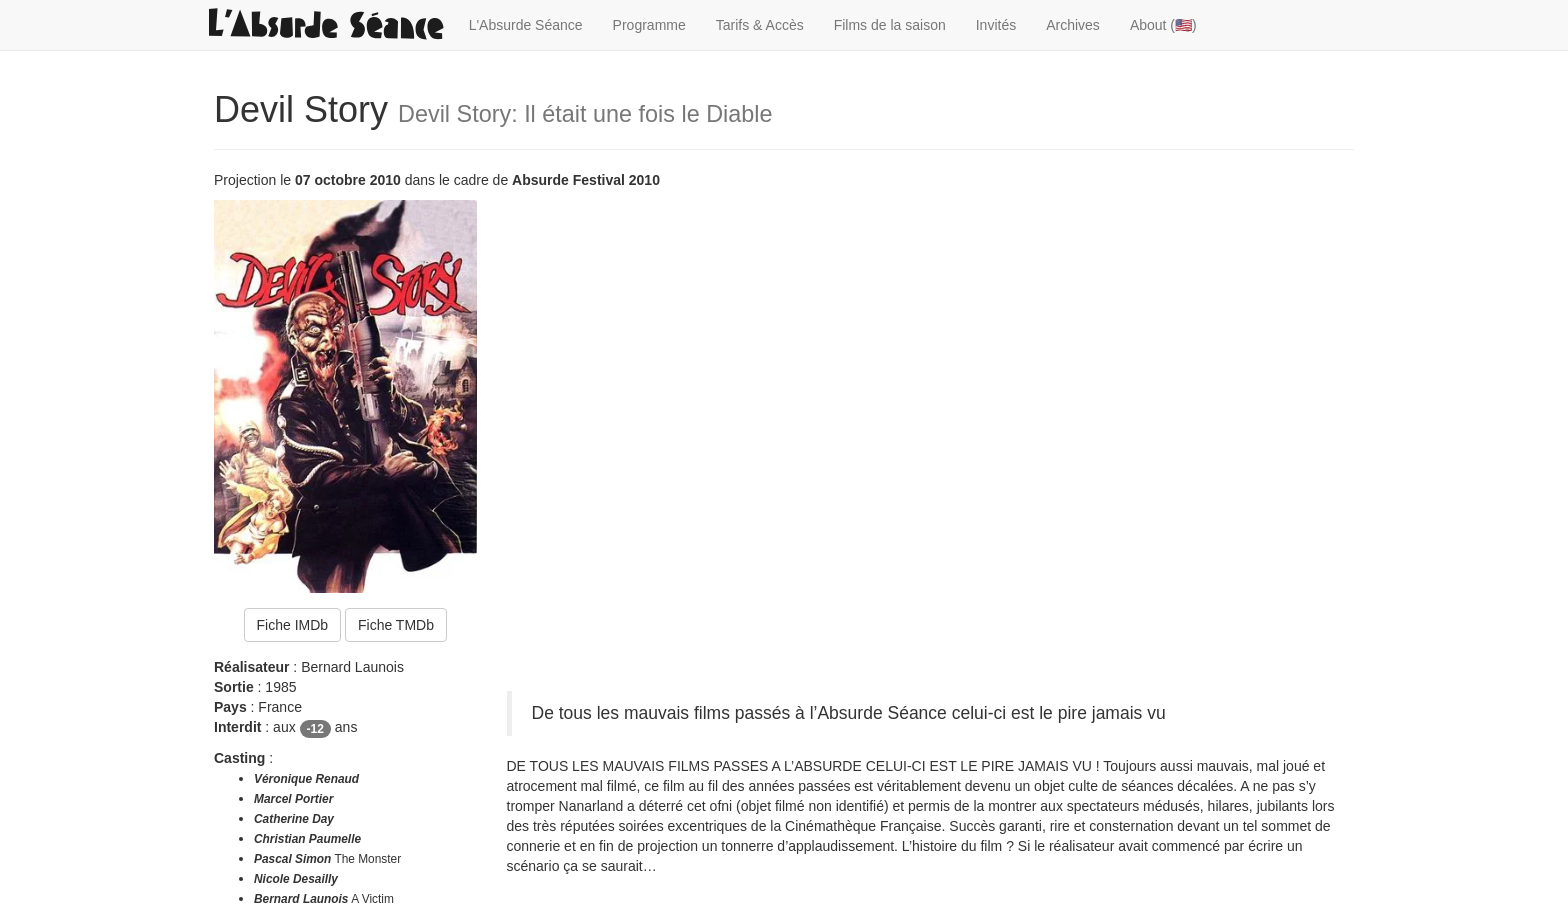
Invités (996, 25)
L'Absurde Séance (526, 25)
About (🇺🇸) (1163, 25)
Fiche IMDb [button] (293, 625)
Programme (649, 25)
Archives (1073, 25)
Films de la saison (890, 25)
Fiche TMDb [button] (396, 625)
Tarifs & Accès (760, 25)
